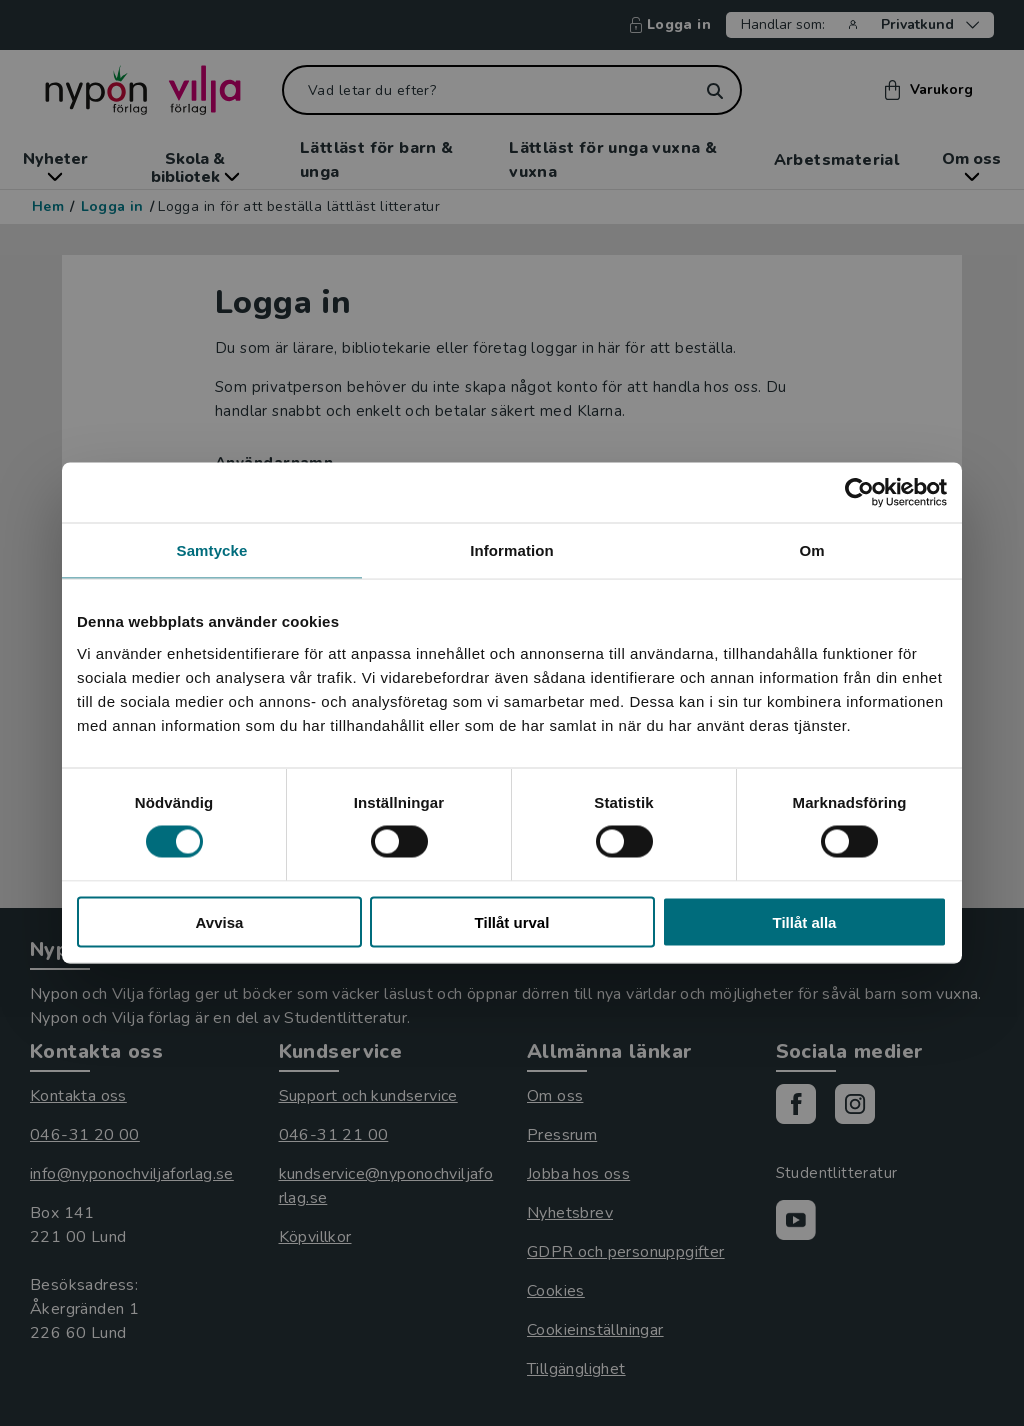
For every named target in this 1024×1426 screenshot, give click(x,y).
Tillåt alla (805, 921)
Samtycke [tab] (212, 550)
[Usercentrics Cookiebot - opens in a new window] (859, 493)
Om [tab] (811, 550)
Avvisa (220, 921)
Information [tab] (512, 550)
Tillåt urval (512, 921)
